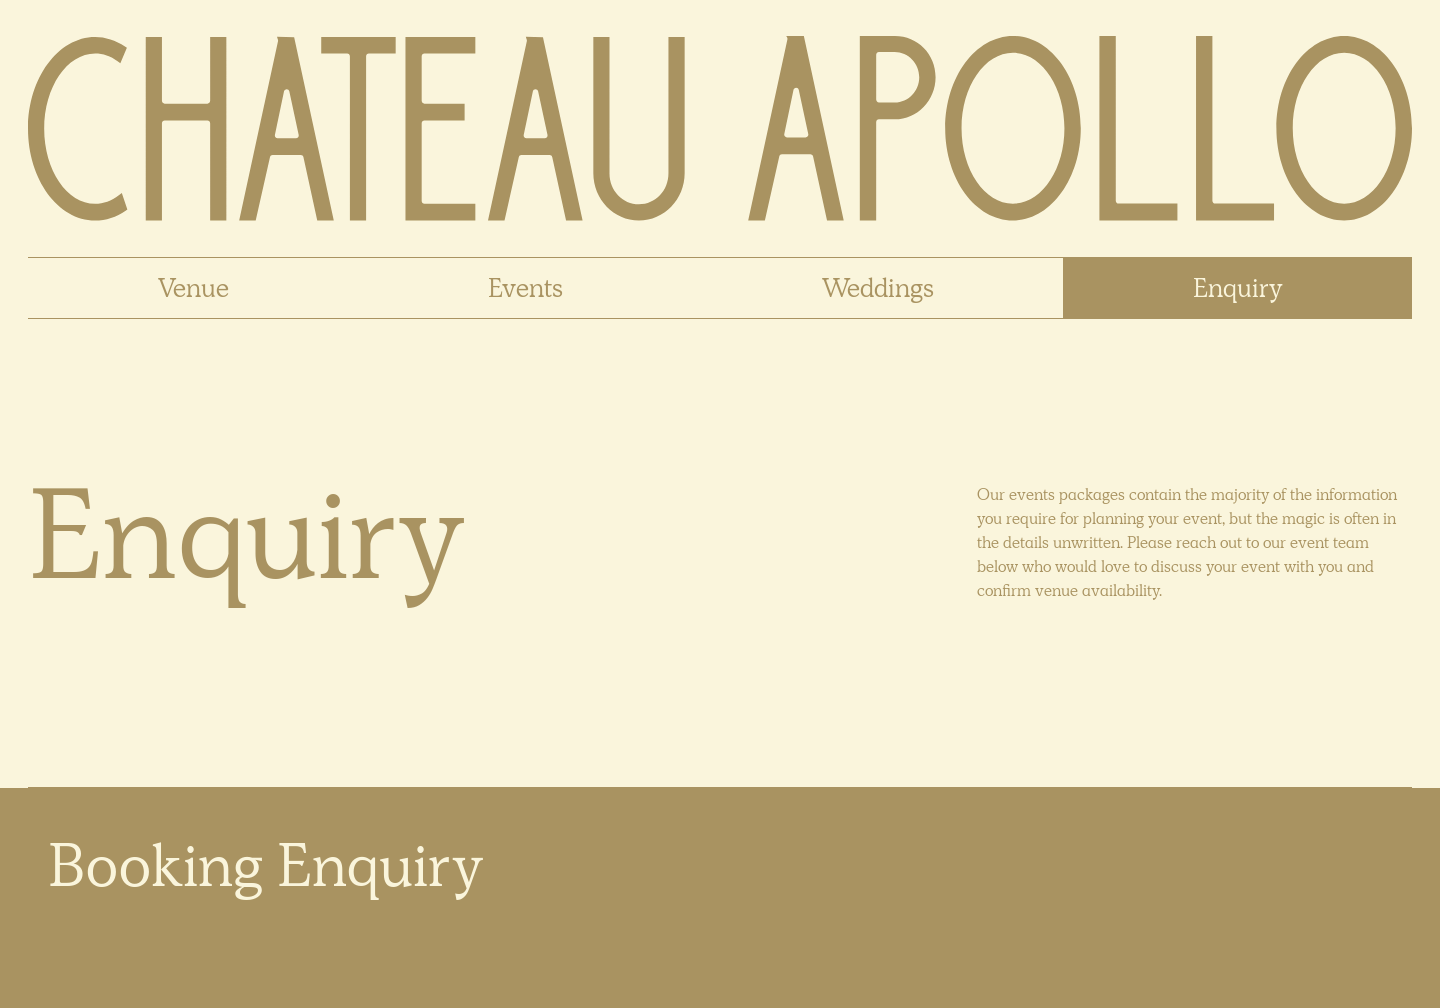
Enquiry (1238, 288)
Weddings (878, 288)
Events (525, 288)
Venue (193, 288)
